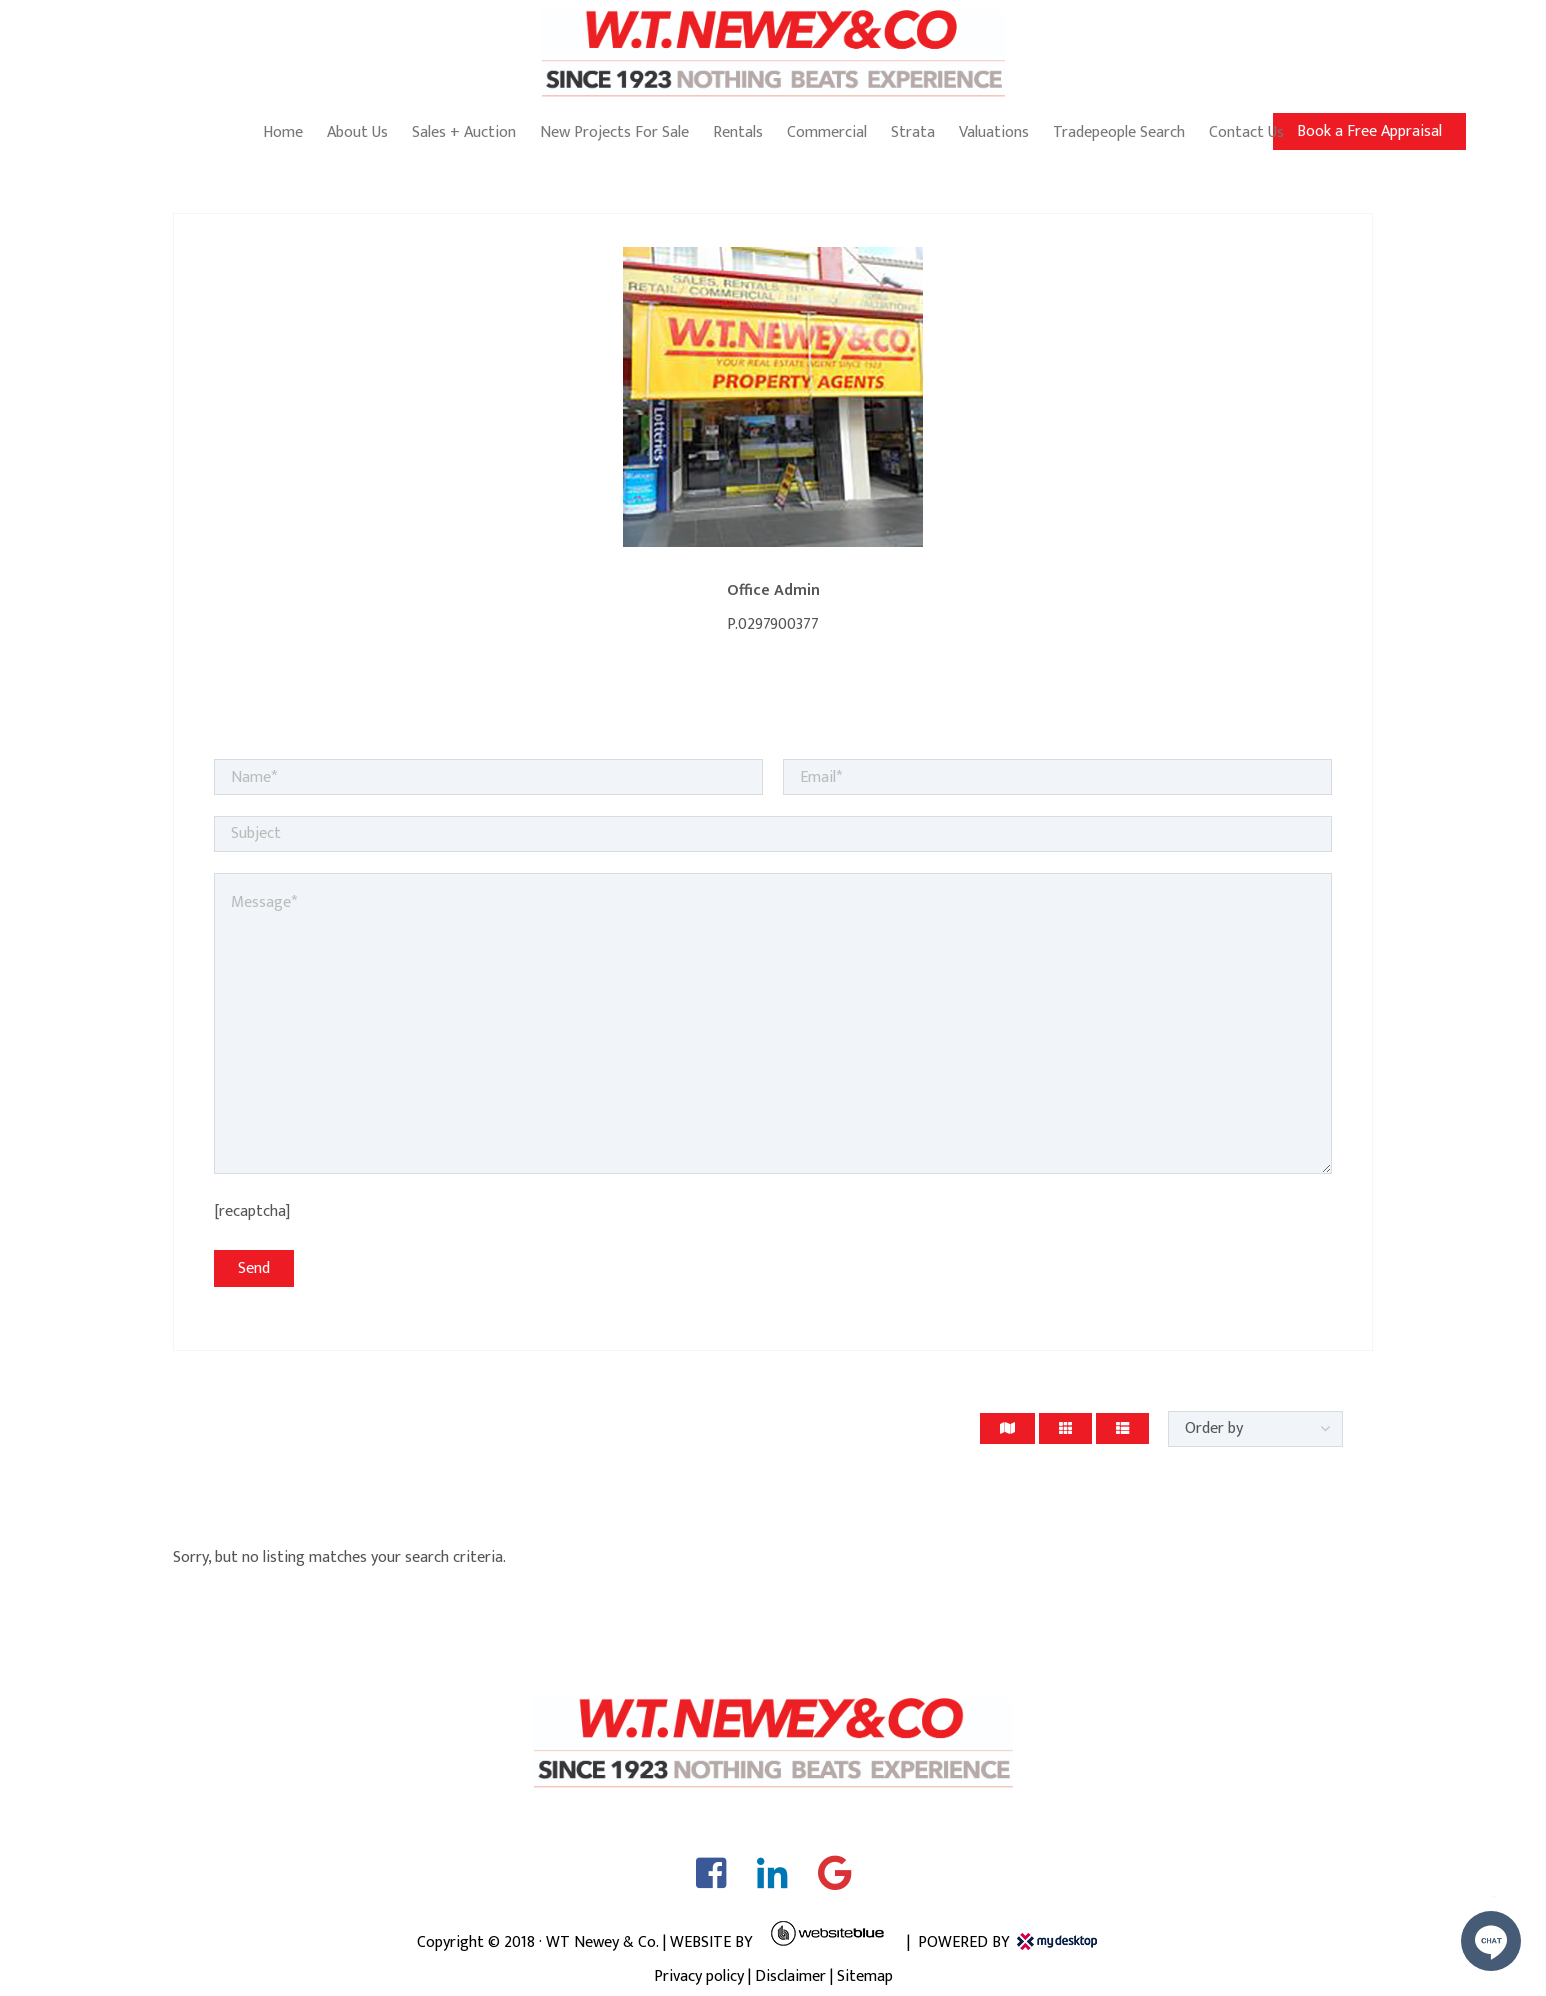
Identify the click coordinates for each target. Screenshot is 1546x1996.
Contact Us (1246, 132)
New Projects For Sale (614, 132)
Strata (913, 132)
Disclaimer (790, 1976)
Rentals (738, 132)
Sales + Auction (464, 132)
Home (283, 132)
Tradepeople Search (1119, 132)
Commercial (827, 132)
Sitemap (865, 1976)
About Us (357, 132)
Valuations (994, 132)
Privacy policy (699, 1976)
